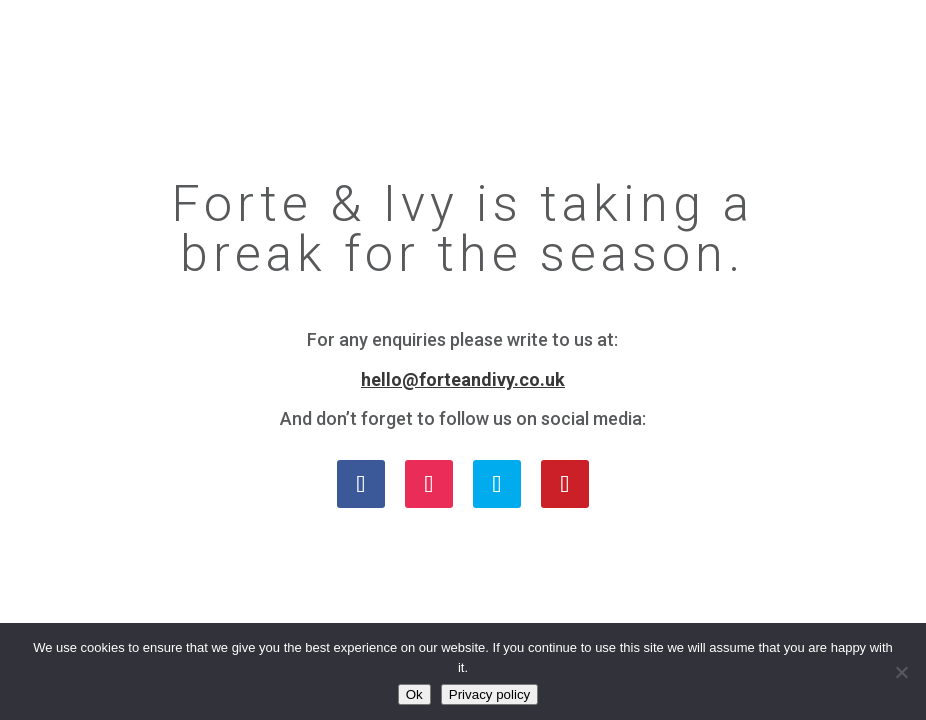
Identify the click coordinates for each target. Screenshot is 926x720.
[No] (901, 672)
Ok (414, 694)
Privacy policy (489, 694)
